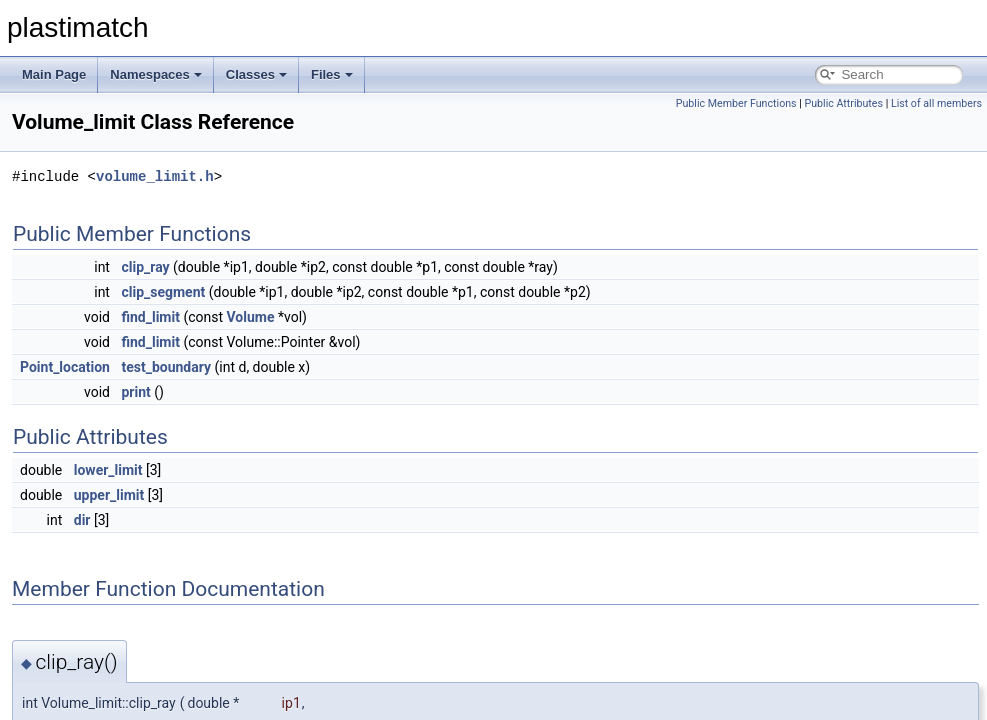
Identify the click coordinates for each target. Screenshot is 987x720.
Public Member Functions (736, 103)
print (135, 392)
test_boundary (166, 367)
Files (332, 74)
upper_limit (109, 495)
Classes (256, 74)
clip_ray (145, 267)
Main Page (54, 74)
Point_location (65, 367)
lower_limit (108, 470)
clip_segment (163, 292)
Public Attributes (843, 103)
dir (82, 520)
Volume (251, 317)
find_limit (150, 317)
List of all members (936, 103)
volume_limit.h (155, 176)
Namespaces (156, 74)
